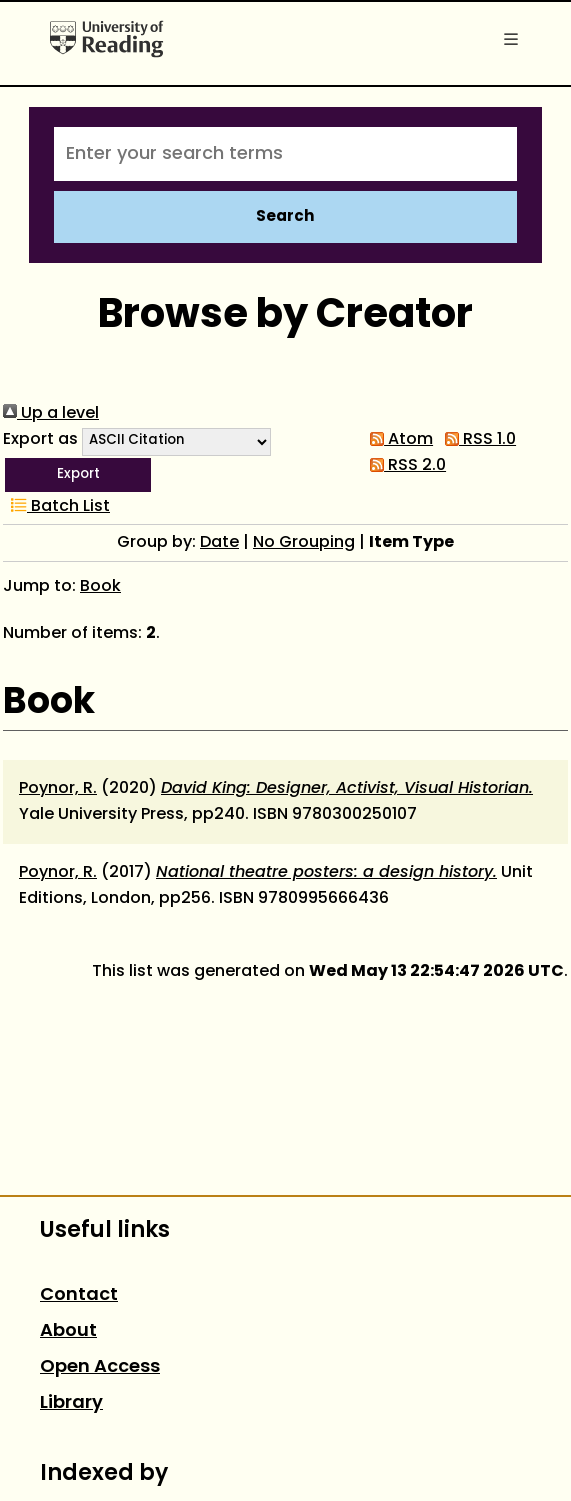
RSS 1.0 (476, 440)
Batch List (56, 507)
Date (219, 543)
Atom (397, 440)
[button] (78, 475)
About (68, 1331)
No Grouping (304, 543)
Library (71, 1403)
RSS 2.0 (404, 466)
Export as (40, 440)
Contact (79, 1295)
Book (100, 587)
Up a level (51, 414)
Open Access (100, 1367)
